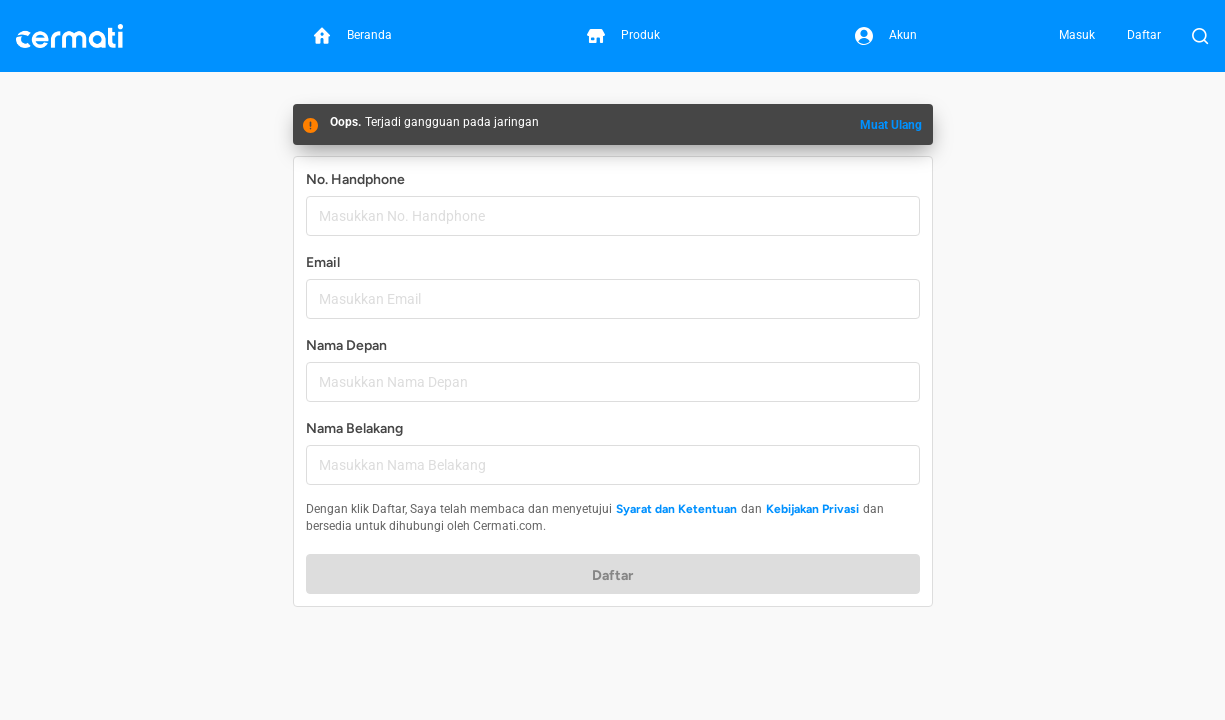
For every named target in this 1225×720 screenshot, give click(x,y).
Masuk (1077, 35)
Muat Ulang (891, 125)
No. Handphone (355, 179)
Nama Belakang (354, 428)
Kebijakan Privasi (812, 509)
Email (323, 262)
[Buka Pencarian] (1200, 36)
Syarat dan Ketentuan (676, 509)
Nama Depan (346, 345)
